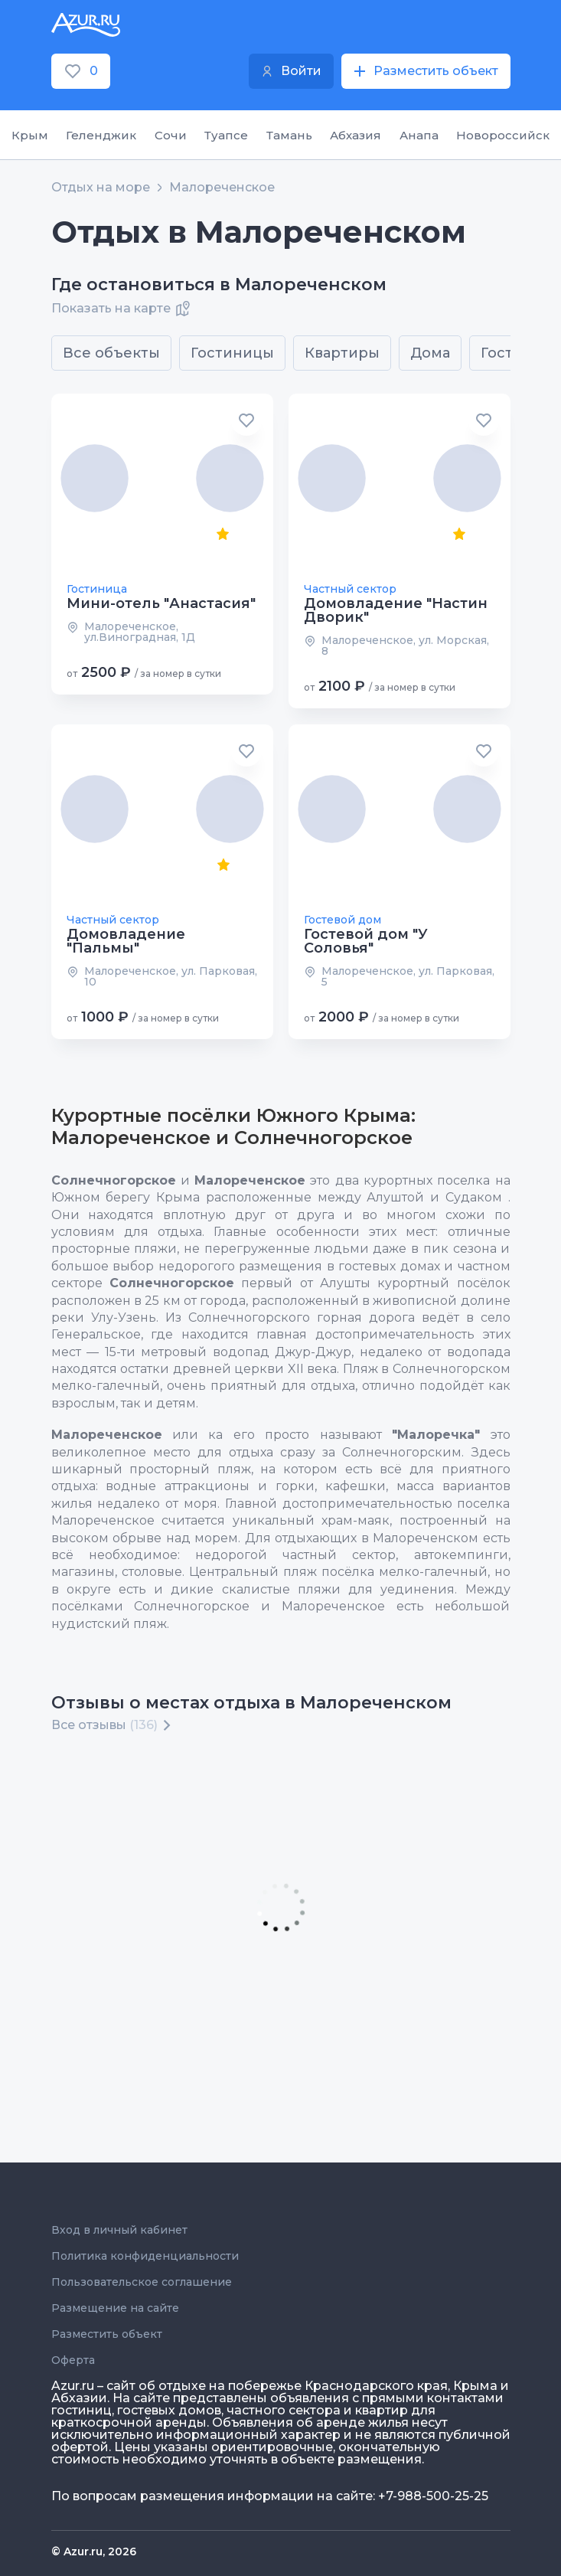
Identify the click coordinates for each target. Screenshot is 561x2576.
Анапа (419, 135)
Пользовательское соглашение (141, 2282)
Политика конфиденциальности (145, 2256)
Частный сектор (350, 589)
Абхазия (355, 135)
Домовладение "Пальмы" (126, 941)
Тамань (289, 135)
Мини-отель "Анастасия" (161, 603)
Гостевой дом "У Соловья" (366, 941)
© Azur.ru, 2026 (93, 2551)
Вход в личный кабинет (119, 2230)
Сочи (171, 135)
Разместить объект (106, 2334)
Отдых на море (100, 187)
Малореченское (222, 187)
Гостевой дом (342, 919)
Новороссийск (503, 135)
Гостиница (97, 589)
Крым (29, 135)
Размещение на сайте (115, 2308)
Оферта (73, 2360)
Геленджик (101, 135)
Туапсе (226, 135)
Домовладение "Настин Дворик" (396, 610)
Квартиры (342, 353)
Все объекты (111, 353)
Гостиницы (232, 353)
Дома (430, 353)
